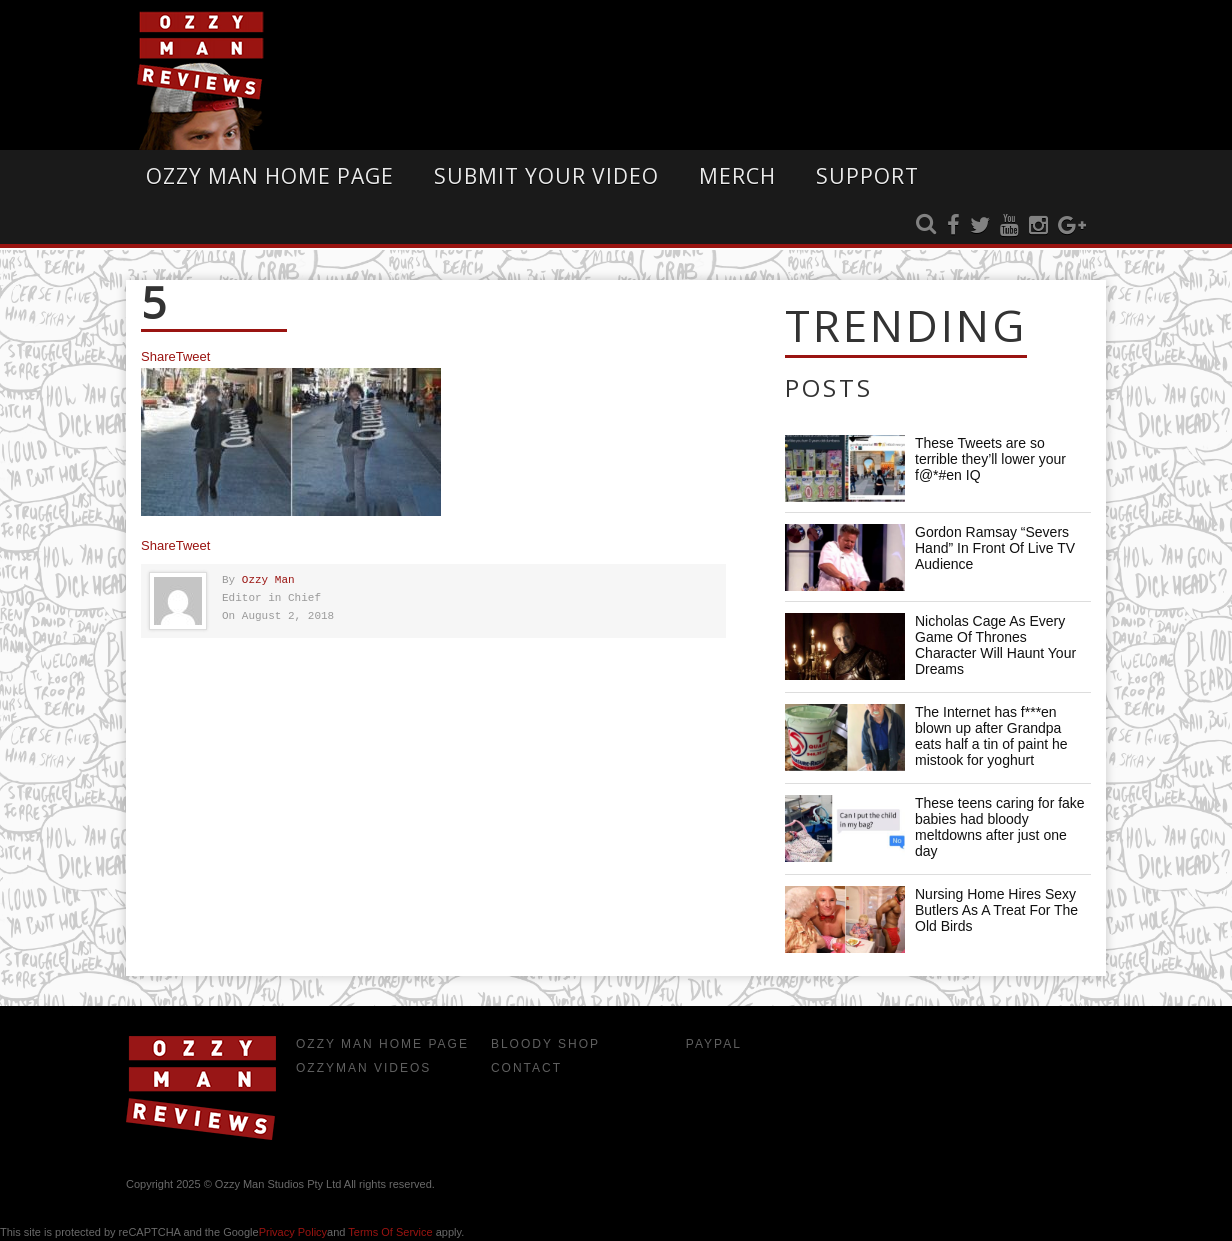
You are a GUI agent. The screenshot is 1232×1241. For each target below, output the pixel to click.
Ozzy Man (268, 580)
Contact (526, 1068)
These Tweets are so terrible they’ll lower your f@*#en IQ (990, 459)
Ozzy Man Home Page (270, 176)
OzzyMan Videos (363, 1068)
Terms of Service (390, 1232)
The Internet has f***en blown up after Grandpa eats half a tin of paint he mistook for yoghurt (991, 736)
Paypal (714, 1044)
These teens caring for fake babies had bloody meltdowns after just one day (1000, 827)
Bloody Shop (545, 1044)
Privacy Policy (293, 1232)
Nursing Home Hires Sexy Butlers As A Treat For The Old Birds (996, 910)
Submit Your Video (546, 176)
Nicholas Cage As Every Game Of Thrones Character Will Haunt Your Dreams (995, 645)
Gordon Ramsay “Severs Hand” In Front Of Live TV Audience (995, 548)
